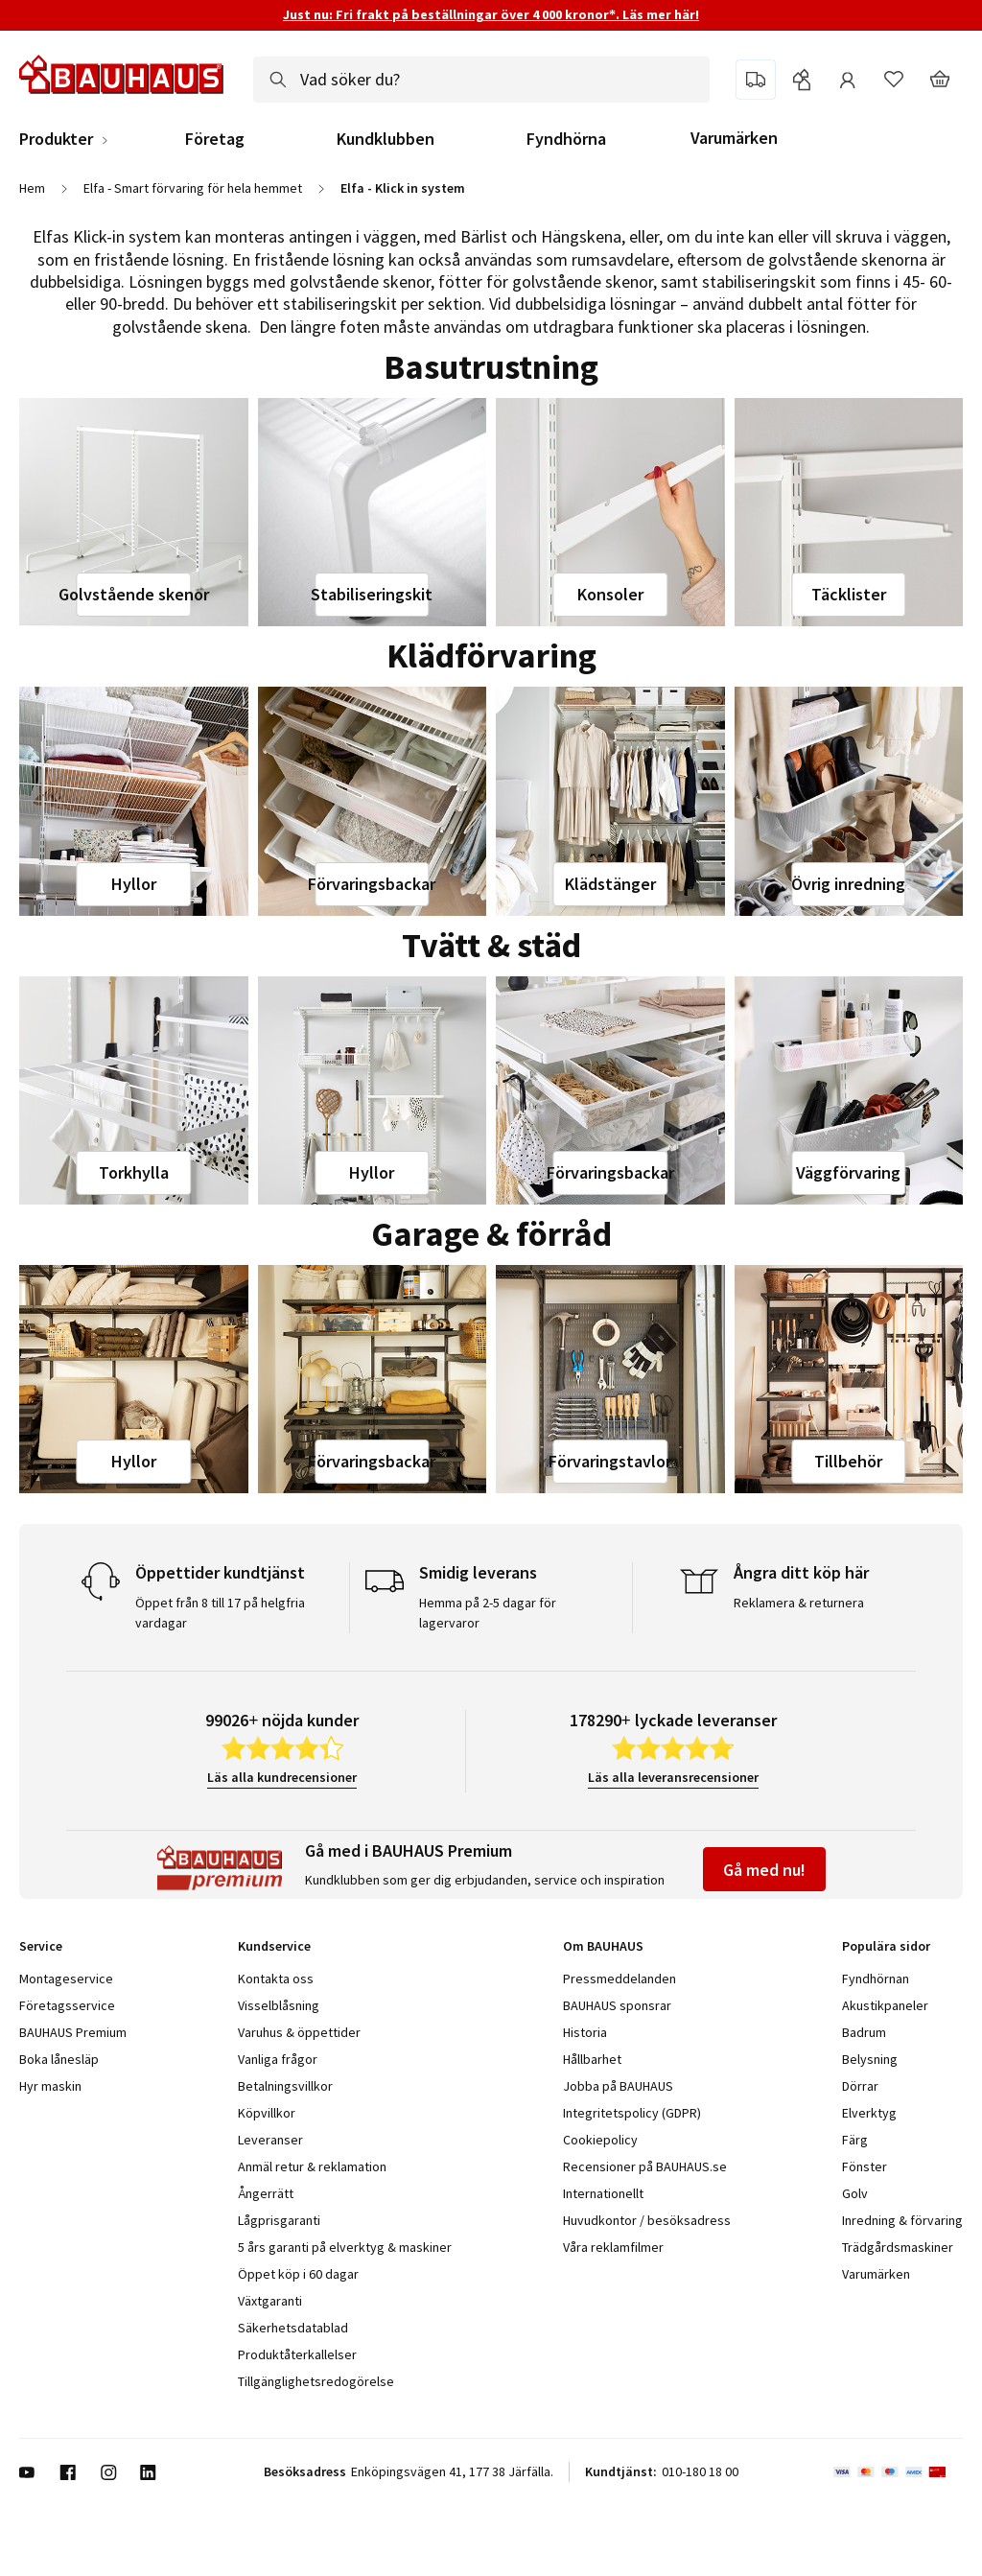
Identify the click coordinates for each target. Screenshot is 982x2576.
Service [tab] (40, 1946)
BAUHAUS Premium (73, 2032)
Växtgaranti (270, 2300)
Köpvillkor (266, 2112)
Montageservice (66, 1978)
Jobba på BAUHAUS (618, 2086)
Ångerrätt (265, 2193)
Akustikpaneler (885, 2005)
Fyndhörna (566, 139)
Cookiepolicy (600, 2139)
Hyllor (133, 884)
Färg (855, 2139)
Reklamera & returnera (799, 1602)
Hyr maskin (50, 2086)
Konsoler (610, 594)
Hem (32, 188)
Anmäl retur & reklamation (312, 2166)
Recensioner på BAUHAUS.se (645, 2166)
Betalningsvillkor (285, 2086)
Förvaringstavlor (610, 1461)
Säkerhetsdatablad (293, 2327)
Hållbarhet (592, 2059)
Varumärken (734, 138)
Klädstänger (610, 884)
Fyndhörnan (875, 1978)
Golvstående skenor (134, 594)
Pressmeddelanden (619, 1978)
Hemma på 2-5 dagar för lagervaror (487, 1612)
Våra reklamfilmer (613, 2247)
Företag (215, 139)
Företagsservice (67, 2005)
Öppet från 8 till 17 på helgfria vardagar (220, 1612)
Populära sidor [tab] (886, 1946)
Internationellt (603, 2193)
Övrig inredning (848, 884)
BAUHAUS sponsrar (617, 2005)
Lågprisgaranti (279, 2220)
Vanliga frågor (277, 2059)
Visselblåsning (278, 2005)
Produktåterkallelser (297, 2354)
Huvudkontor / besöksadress (647, 2220)
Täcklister (848, 594)
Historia (585, 2032)
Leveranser (270, 2139)
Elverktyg (869, 2112)
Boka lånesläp (59, 2059)
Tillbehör (848, 1461)
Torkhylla (134, 1172)
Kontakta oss (276, 1978)
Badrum (864, 2032)
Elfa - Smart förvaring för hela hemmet (192, 188)
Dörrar (860, 2086)
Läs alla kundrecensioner (282, 1777)
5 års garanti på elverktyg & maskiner (345, 2247)
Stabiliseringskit (372, 594)
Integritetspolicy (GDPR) (632, 2112)
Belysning (870, 2059)
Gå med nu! (764, 1870)
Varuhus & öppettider (299, 2032)
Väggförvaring (848, 1172)
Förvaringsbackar (372, 884)
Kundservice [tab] (274, 1946)
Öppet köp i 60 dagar (298, 2274)
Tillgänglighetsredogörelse (316, 2381)
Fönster (864, 2166)
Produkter (56, 139)
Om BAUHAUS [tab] (603, 1946)
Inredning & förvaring (902, 2220)
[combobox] (481, 80)
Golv (855, 2193)
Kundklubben (385, 139)
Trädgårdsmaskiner (897, 2247)
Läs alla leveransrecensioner (673, 1777)
